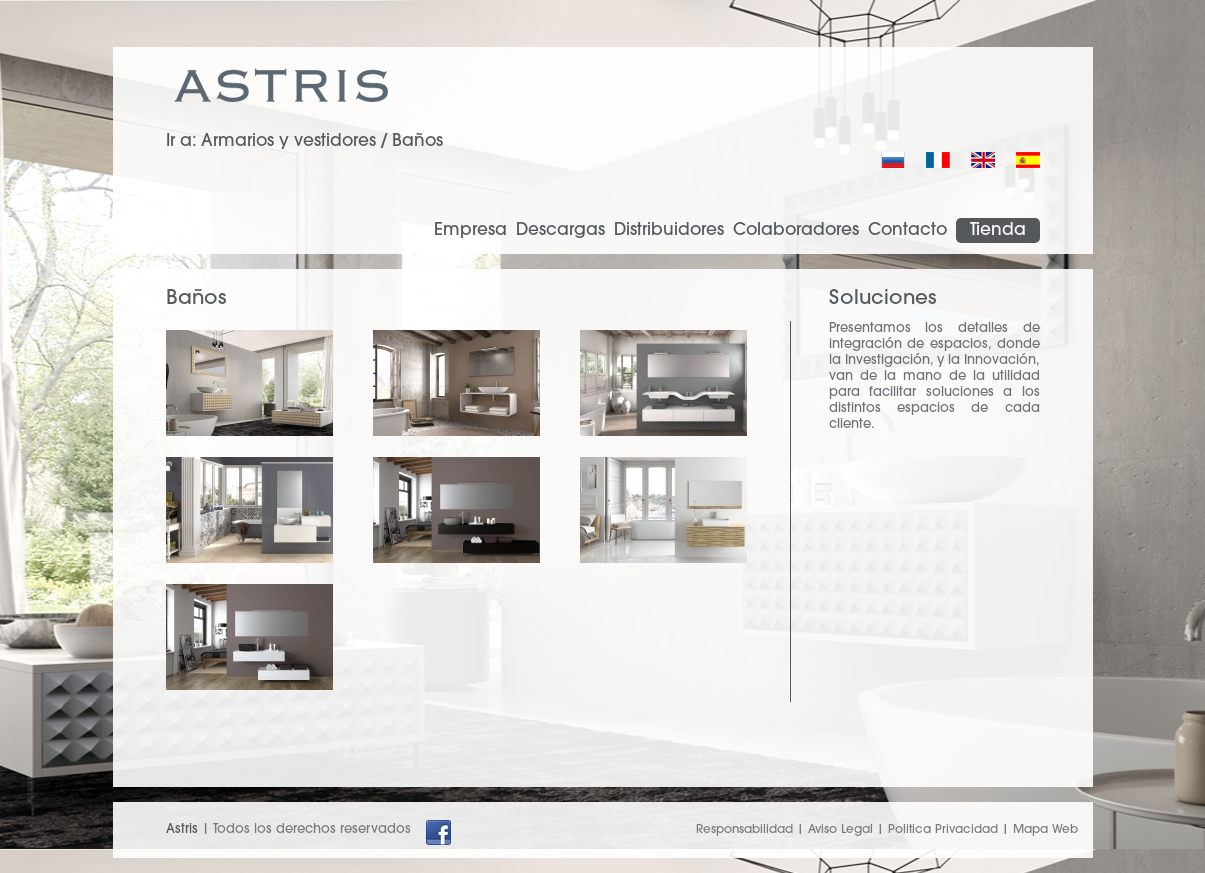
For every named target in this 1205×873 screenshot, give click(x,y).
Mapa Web (1045, 830)
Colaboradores (796, 230)
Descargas (560, 230)
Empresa (470, 230)
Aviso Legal (840, 830)
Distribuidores (669, 230)
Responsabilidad (744, 830)
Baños (417, 141)
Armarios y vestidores (288, 141)
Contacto (907, 230)
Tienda (998, 230)
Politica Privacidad (943, 830)
